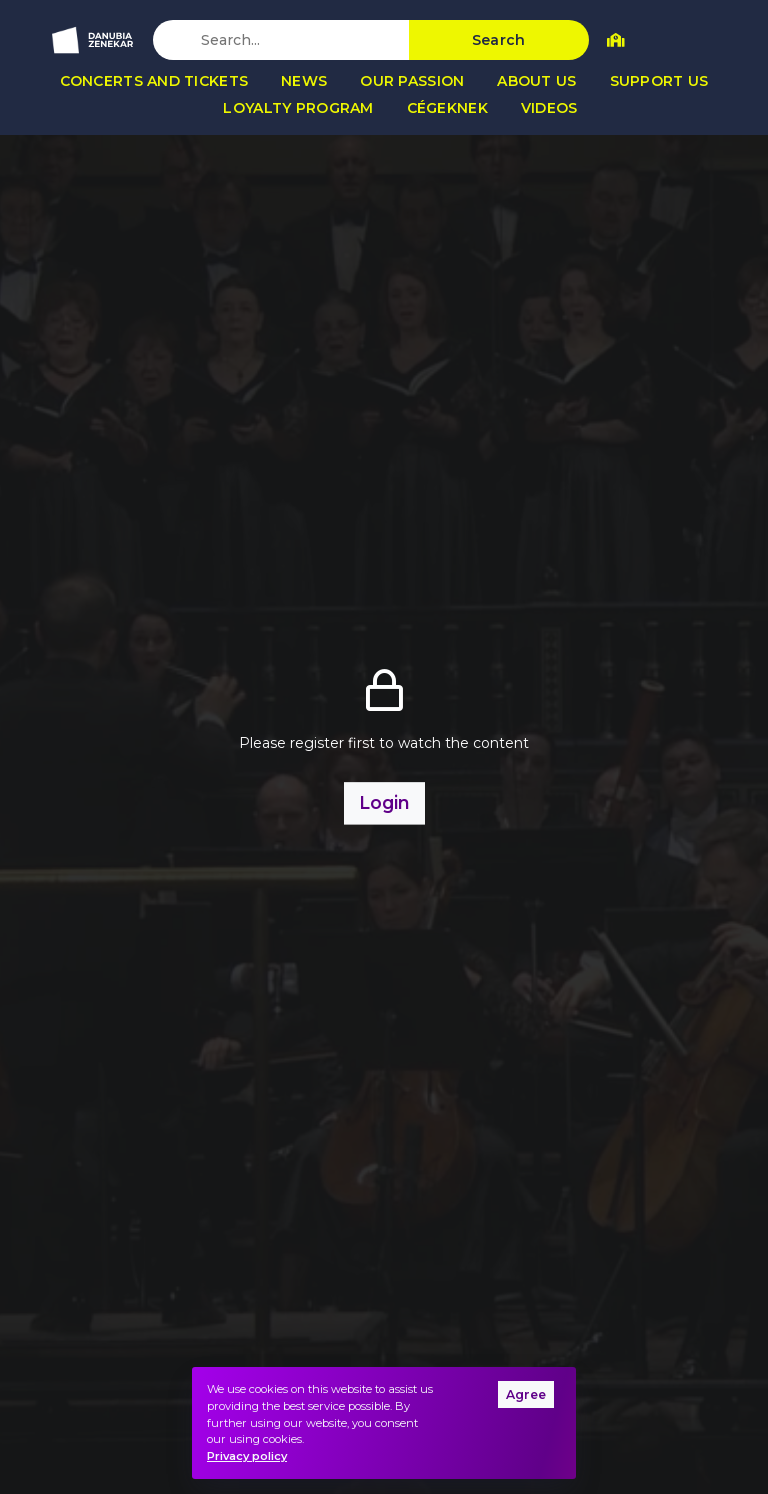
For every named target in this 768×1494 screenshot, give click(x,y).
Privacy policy (247, 1456)
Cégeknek (447, 108)
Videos (549, 108)
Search (499, 40)
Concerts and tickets (154, 81)
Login (384, 802)
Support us (659, 81)
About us (536, 81)
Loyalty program (298, 108)
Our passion (412, 81)
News (304, 81)
